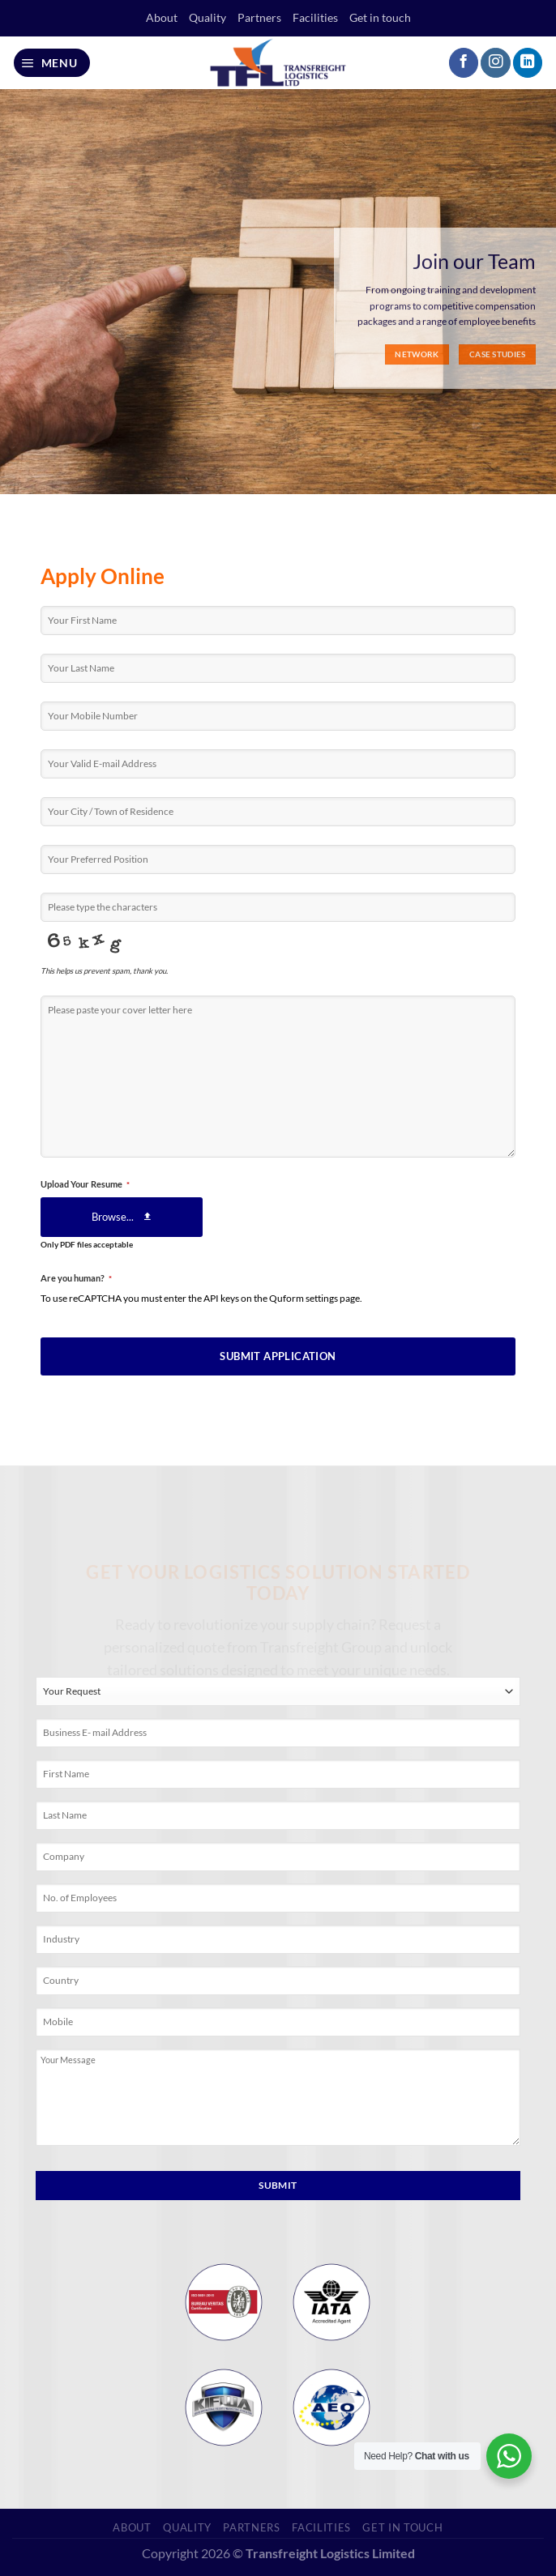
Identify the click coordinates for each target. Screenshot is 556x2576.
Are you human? (76, 1278)
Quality (207, 17)
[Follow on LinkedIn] (527, 63)
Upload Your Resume (85, 1184)
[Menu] (52, 63)
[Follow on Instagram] (495, 63)
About (161, 17)
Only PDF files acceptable (87, 1244)
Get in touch (380, 17)
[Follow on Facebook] (463, 63)
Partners (259, 17)
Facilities (315, 17)
